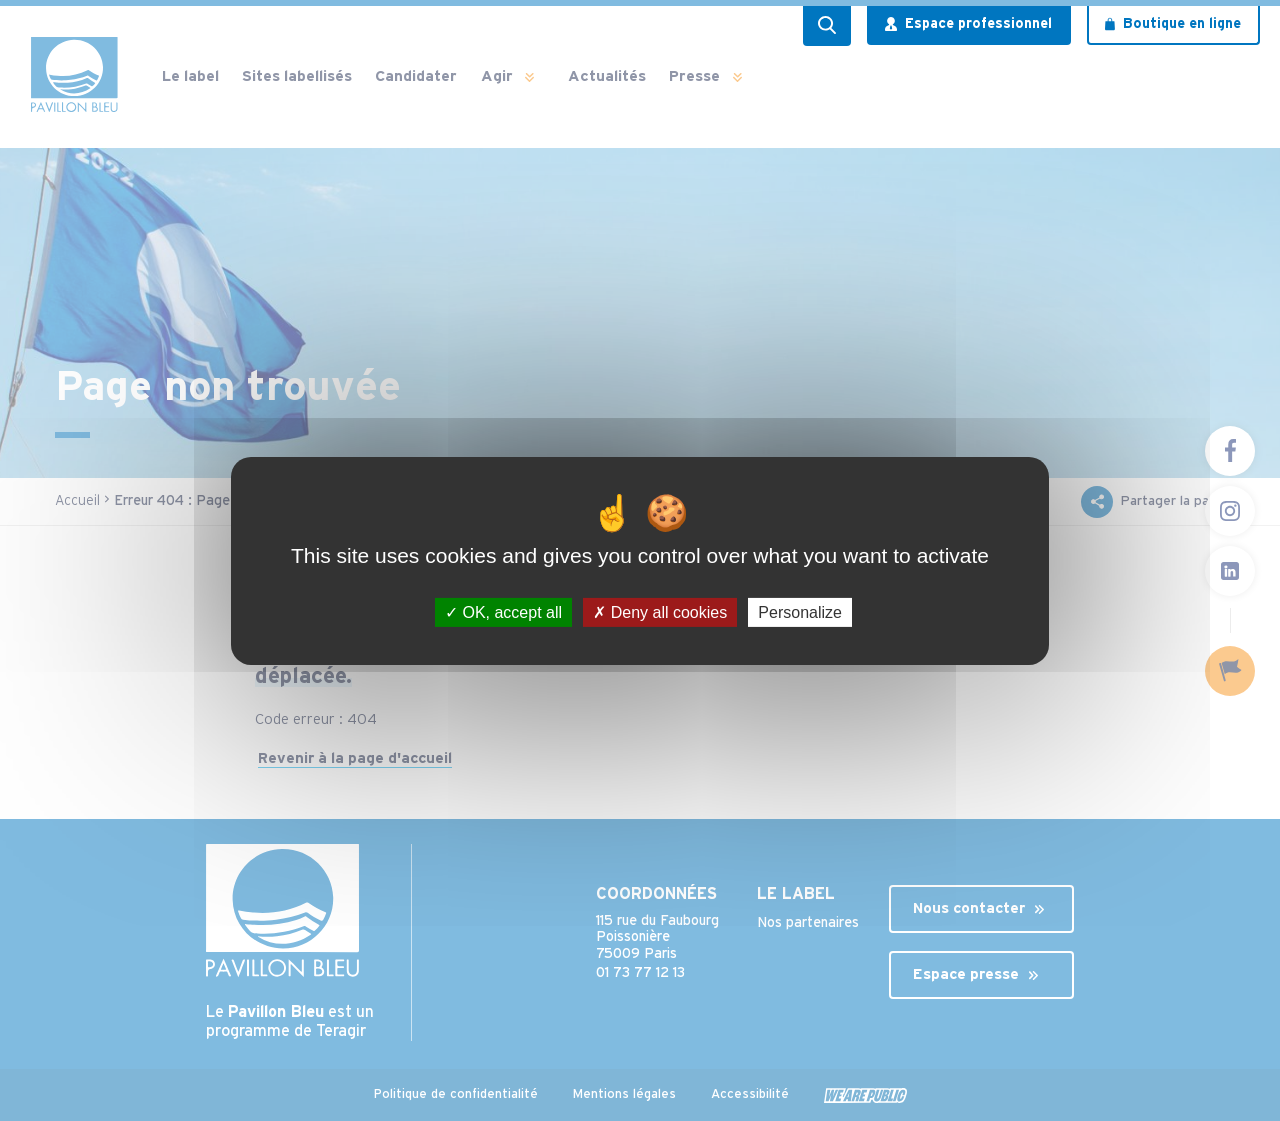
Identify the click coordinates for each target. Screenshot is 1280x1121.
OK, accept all (503, 611)
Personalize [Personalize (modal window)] (800, 611)
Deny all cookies (660, 611)
